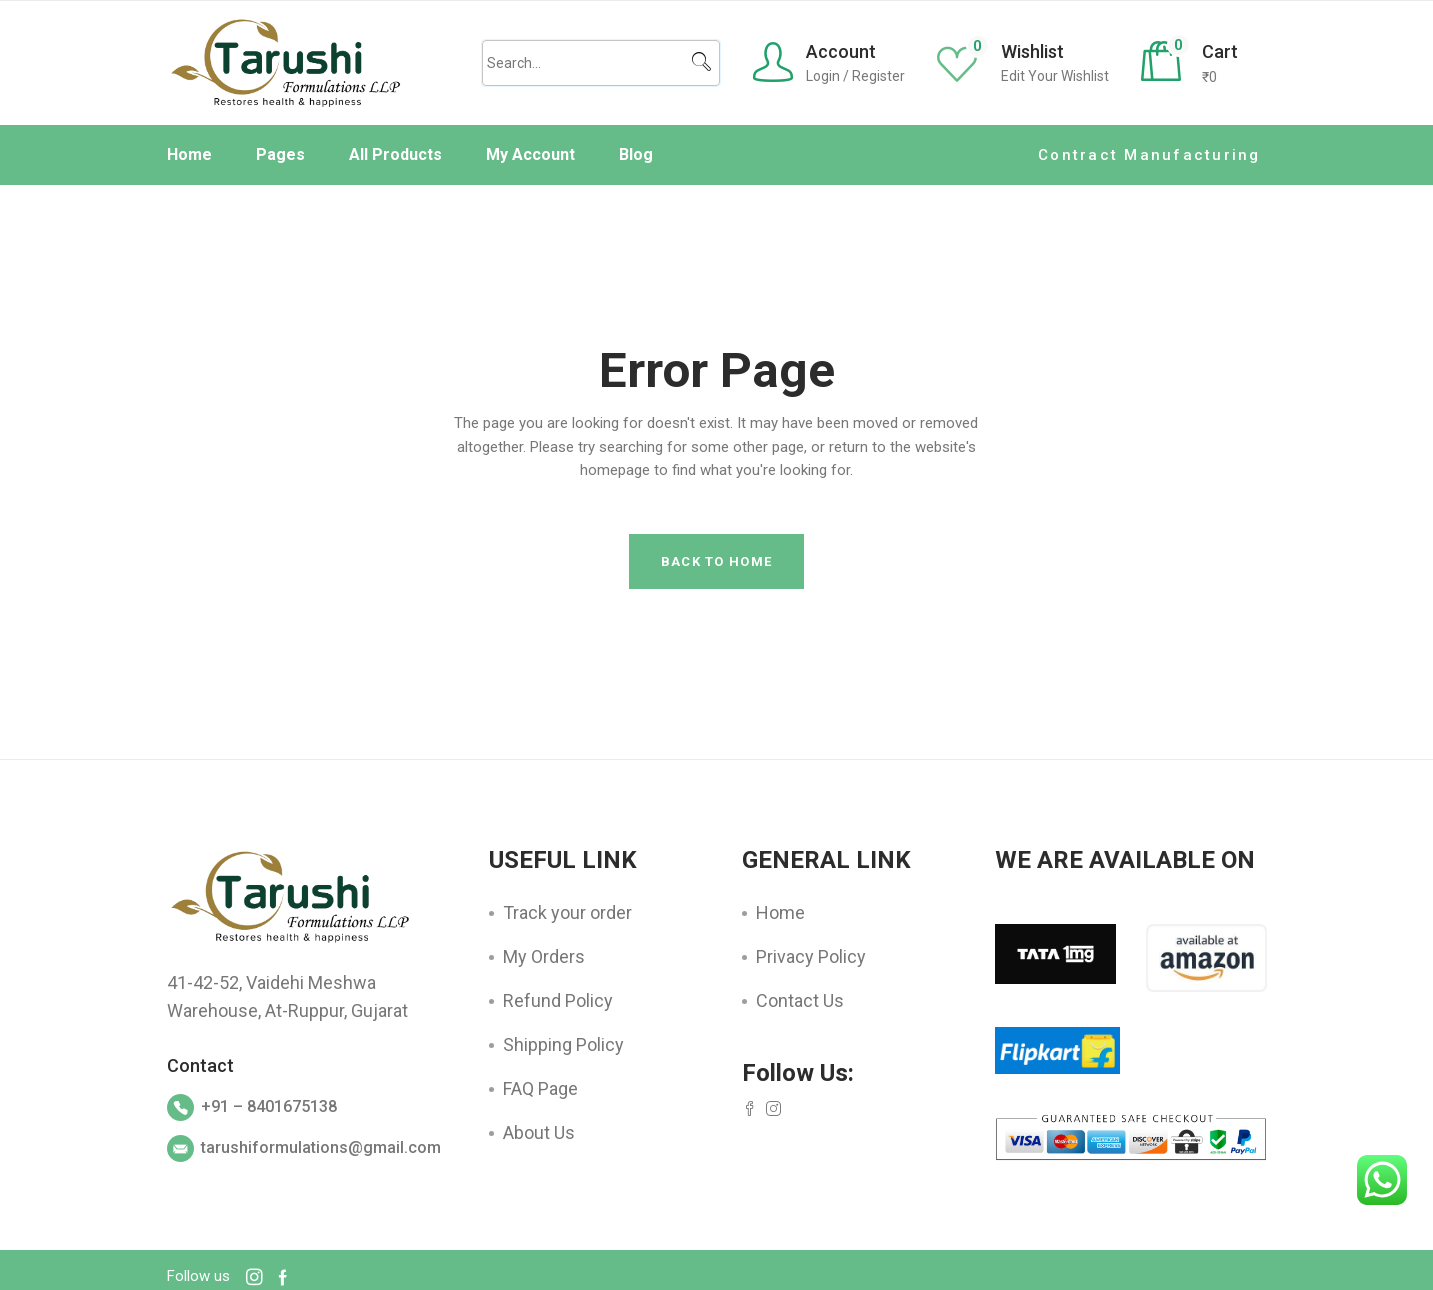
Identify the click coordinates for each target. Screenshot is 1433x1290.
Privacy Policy (811, 956)
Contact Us (800, 1000)
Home (780, 912)
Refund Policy (558, 1000)
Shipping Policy (563, 1044)
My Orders (544, 956)
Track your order (567, 912)
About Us (539, 1132)
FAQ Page (540, 1088)
